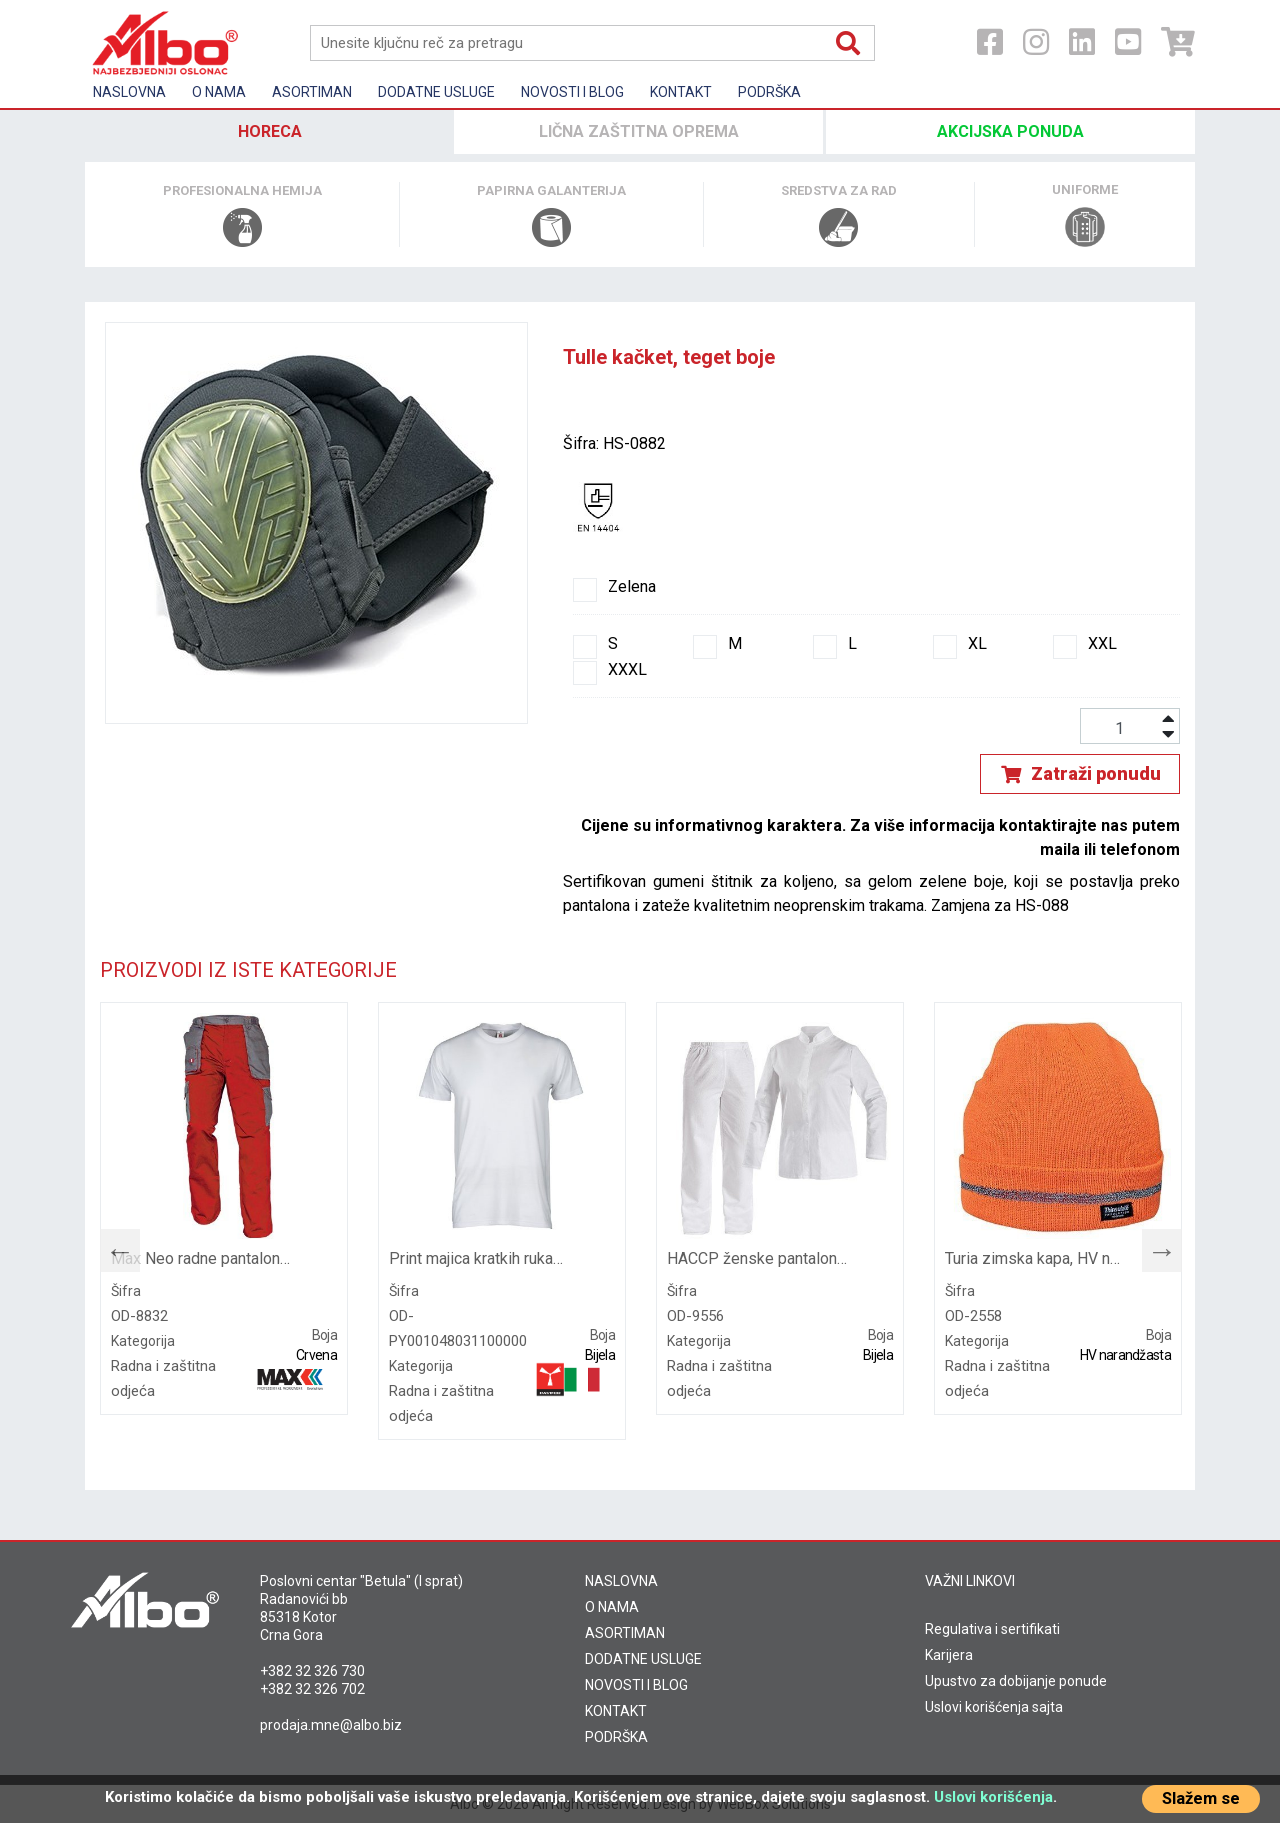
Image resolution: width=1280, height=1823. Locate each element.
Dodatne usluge (436, 92)
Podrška (769, 92)
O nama (219, 92)
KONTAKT (616, 1711)
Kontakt (681, 92)
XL (960, 644)
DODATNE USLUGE (643, 1659)
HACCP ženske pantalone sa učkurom (757, 1258)
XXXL (610, 670)
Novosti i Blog (572, 92)
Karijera (949, 1655)
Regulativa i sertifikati (992, 1629)
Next (1152, 1246)
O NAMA (612, 1607)
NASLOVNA (621, 1581)
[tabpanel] (224, 1208)
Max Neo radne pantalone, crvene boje (201, 1258)
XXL (1085, 644)
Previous (110, 1246)
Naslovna (129, 92)
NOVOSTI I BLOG (636, 1685)
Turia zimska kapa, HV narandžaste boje (1035, 1258)
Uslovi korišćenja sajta (994, 1707)
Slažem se (1201, 1798)
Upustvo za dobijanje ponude (1016, 1681)
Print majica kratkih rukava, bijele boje (479, 1258)
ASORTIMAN (625, 1633)
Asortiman (312, 92)
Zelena (614, 587)
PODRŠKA (616, 1737)
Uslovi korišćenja (993, 1797)
